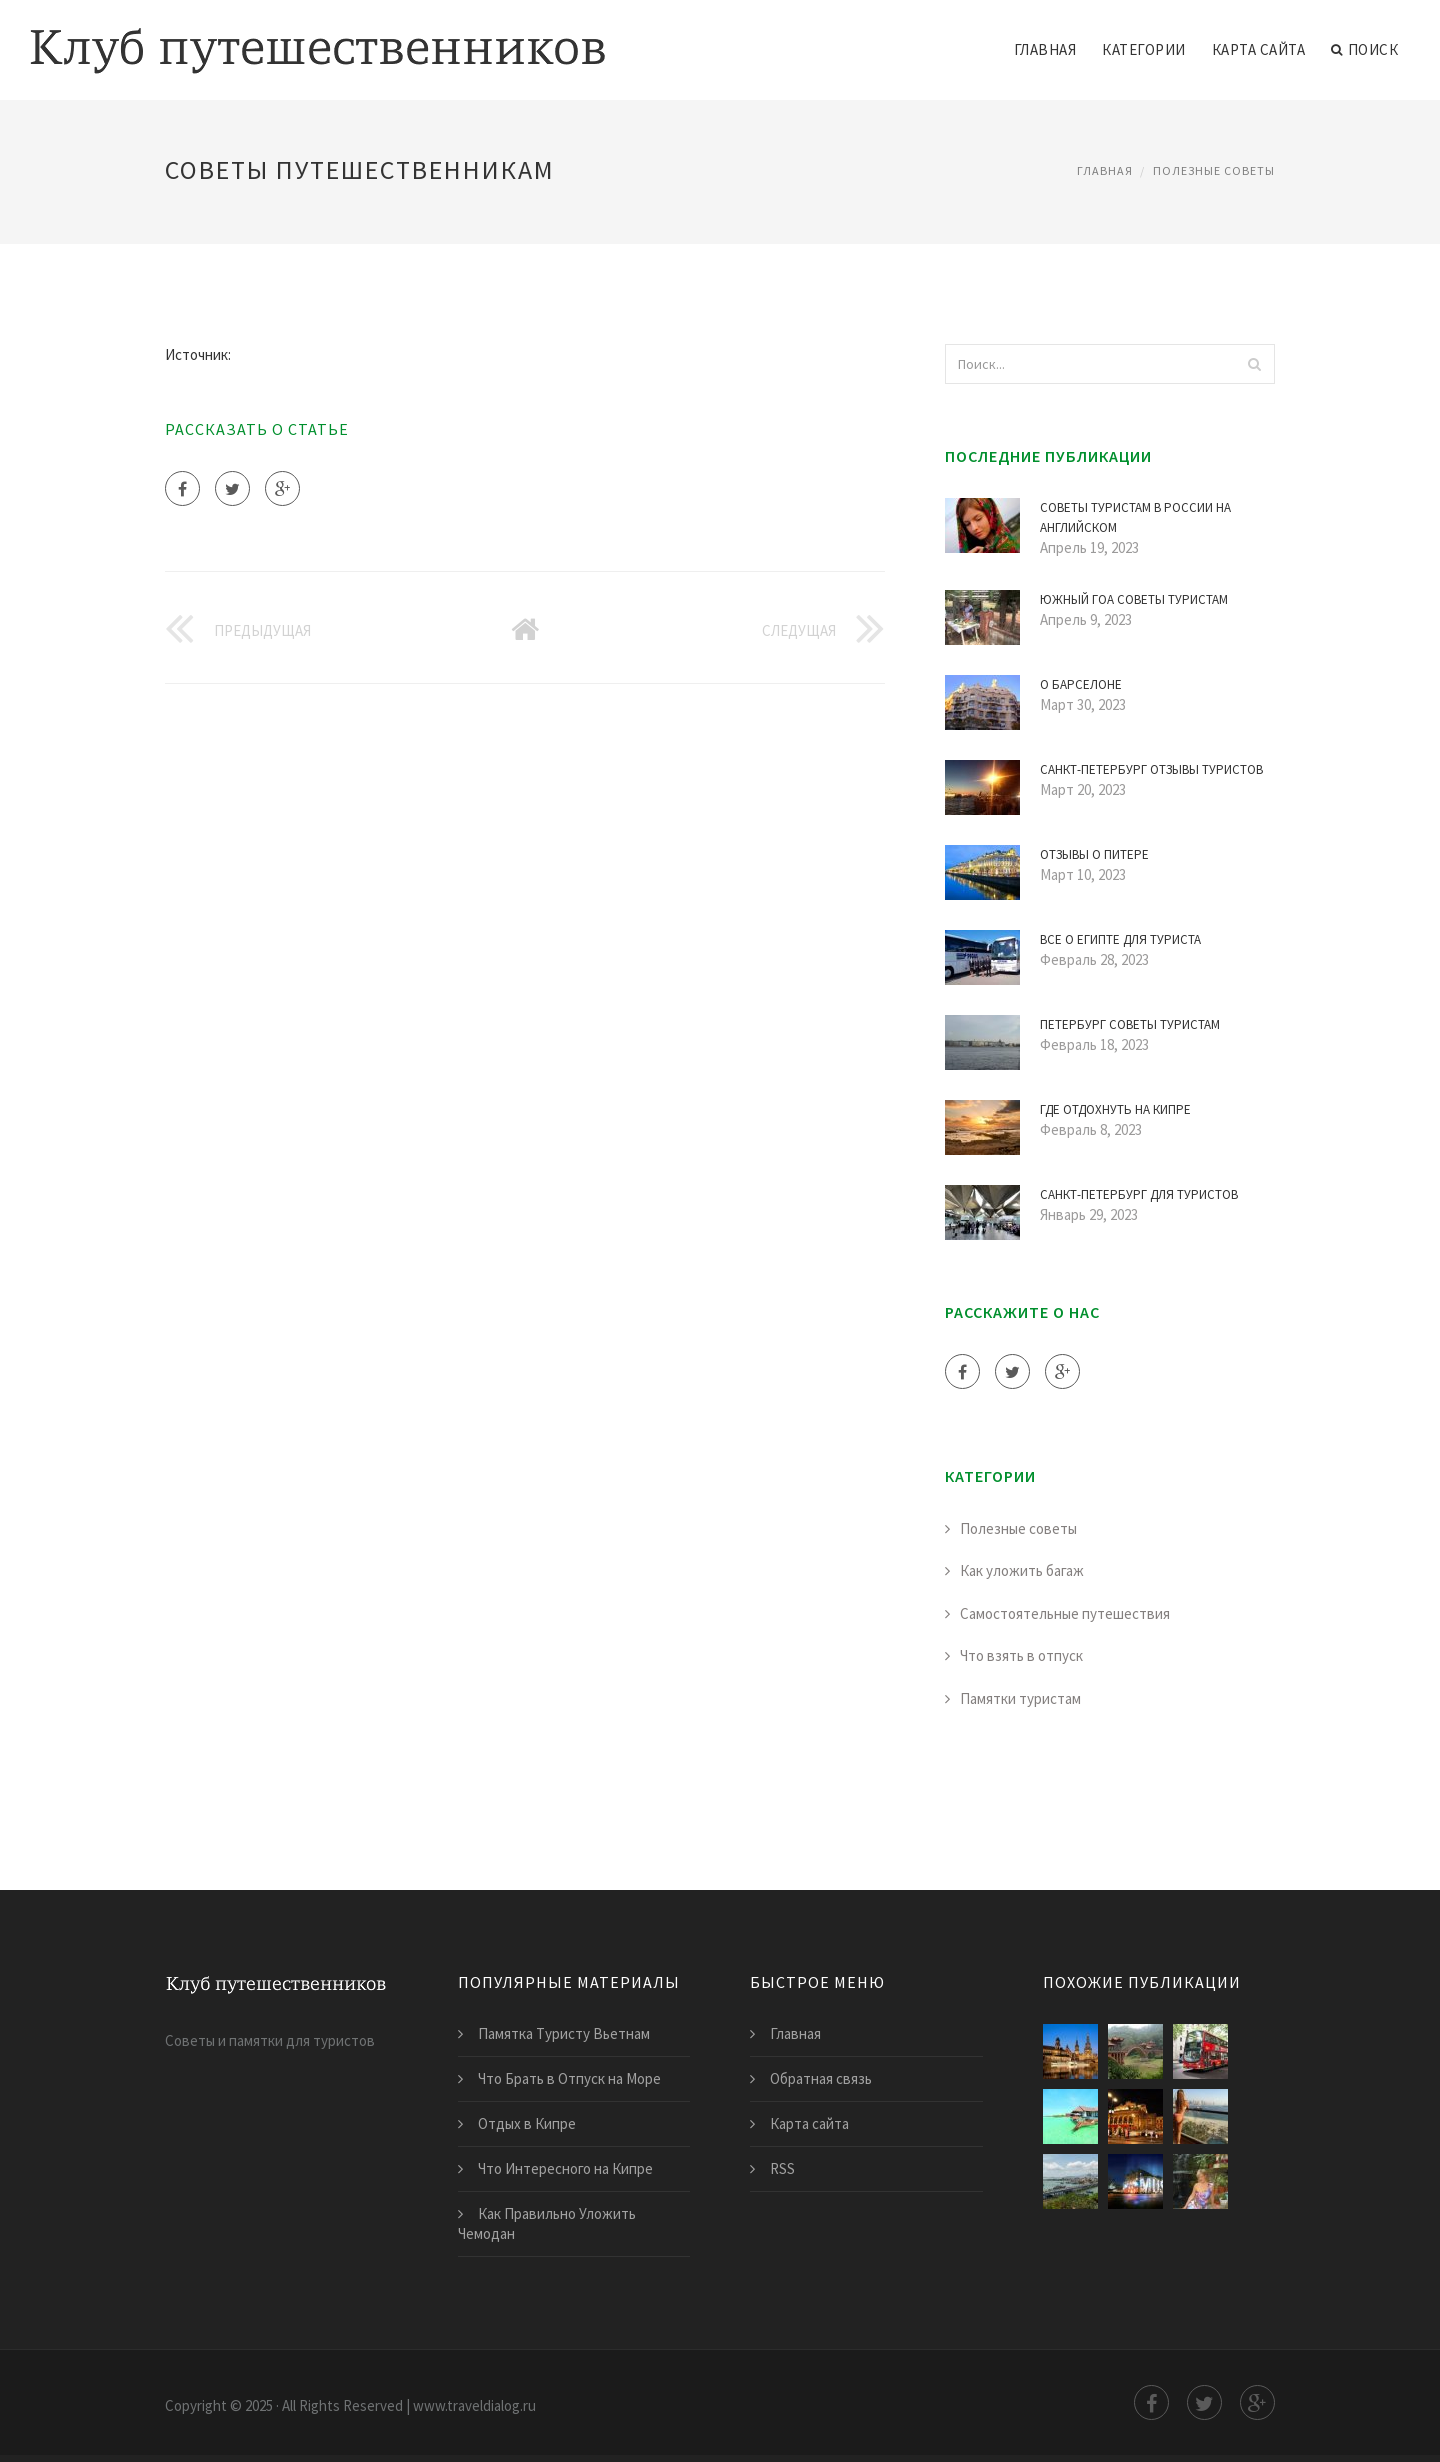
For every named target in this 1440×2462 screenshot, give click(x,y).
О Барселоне (1081, 684)
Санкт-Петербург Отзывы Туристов (1151, 769)
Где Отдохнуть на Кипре (1115, 1109)
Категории (1144, 49)
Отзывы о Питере (1094, 854)
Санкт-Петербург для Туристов (1139, 1194)
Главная (1045, 49)
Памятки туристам (1020, 1698)
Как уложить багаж (1022, 1570)
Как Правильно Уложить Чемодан (547, 2223)
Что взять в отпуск (1021, 1655)
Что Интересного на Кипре (565, 2168)
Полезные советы (1214, 170)
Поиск (1364, 50)
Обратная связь (821, 2078)
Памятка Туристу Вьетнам (564, 2033)
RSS (782, 2168)
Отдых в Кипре (527, 2123)
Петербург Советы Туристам (1130, 1024)
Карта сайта (1259, 49)
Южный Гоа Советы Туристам (1134, 599)
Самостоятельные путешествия (1065, 1613)
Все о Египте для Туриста (1120, 939)
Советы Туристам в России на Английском (1135, 517)
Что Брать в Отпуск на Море (569, 2078)
